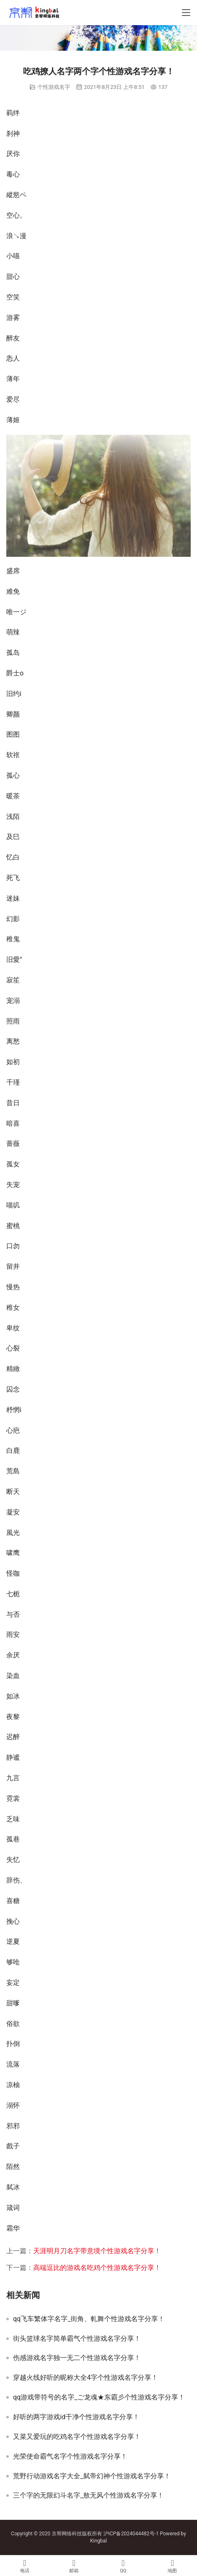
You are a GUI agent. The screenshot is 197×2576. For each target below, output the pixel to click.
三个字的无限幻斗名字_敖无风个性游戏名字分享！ (88, 2495)
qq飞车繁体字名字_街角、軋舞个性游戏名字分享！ (89, 2319)
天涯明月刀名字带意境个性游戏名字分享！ (97, 2251)
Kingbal (98, 2541)
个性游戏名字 (53, 87)
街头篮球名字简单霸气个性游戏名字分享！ (77, 2338)
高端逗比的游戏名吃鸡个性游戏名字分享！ (97, 2268)
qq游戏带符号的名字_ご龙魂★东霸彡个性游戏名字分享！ (99, 2397)
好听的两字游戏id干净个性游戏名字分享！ (76, 2417)
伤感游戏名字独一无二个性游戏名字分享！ (77, 2358)
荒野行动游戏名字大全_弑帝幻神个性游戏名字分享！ (92, 2476)
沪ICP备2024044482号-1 (131, 2534)
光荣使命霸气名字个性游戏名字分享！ (70, 2456)
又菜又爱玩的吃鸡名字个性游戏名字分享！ (77, 2437)
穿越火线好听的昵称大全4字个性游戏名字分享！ (85, 2377)
